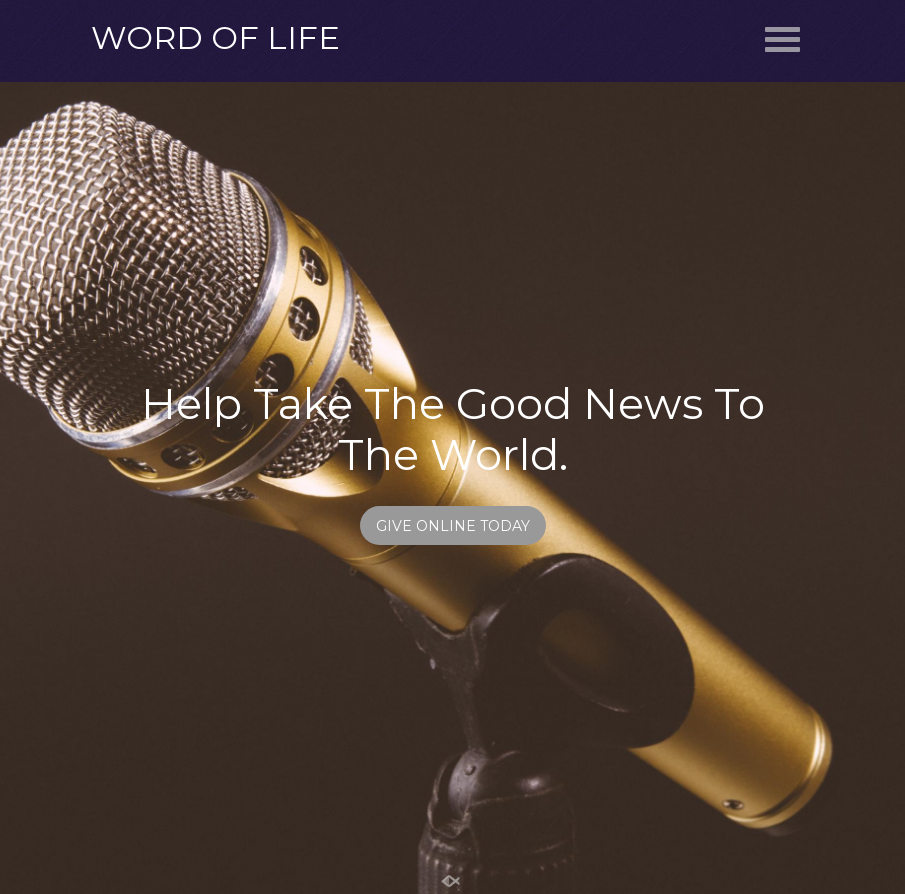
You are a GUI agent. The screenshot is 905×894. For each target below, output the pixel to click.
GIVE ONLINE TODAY (453, 526)
